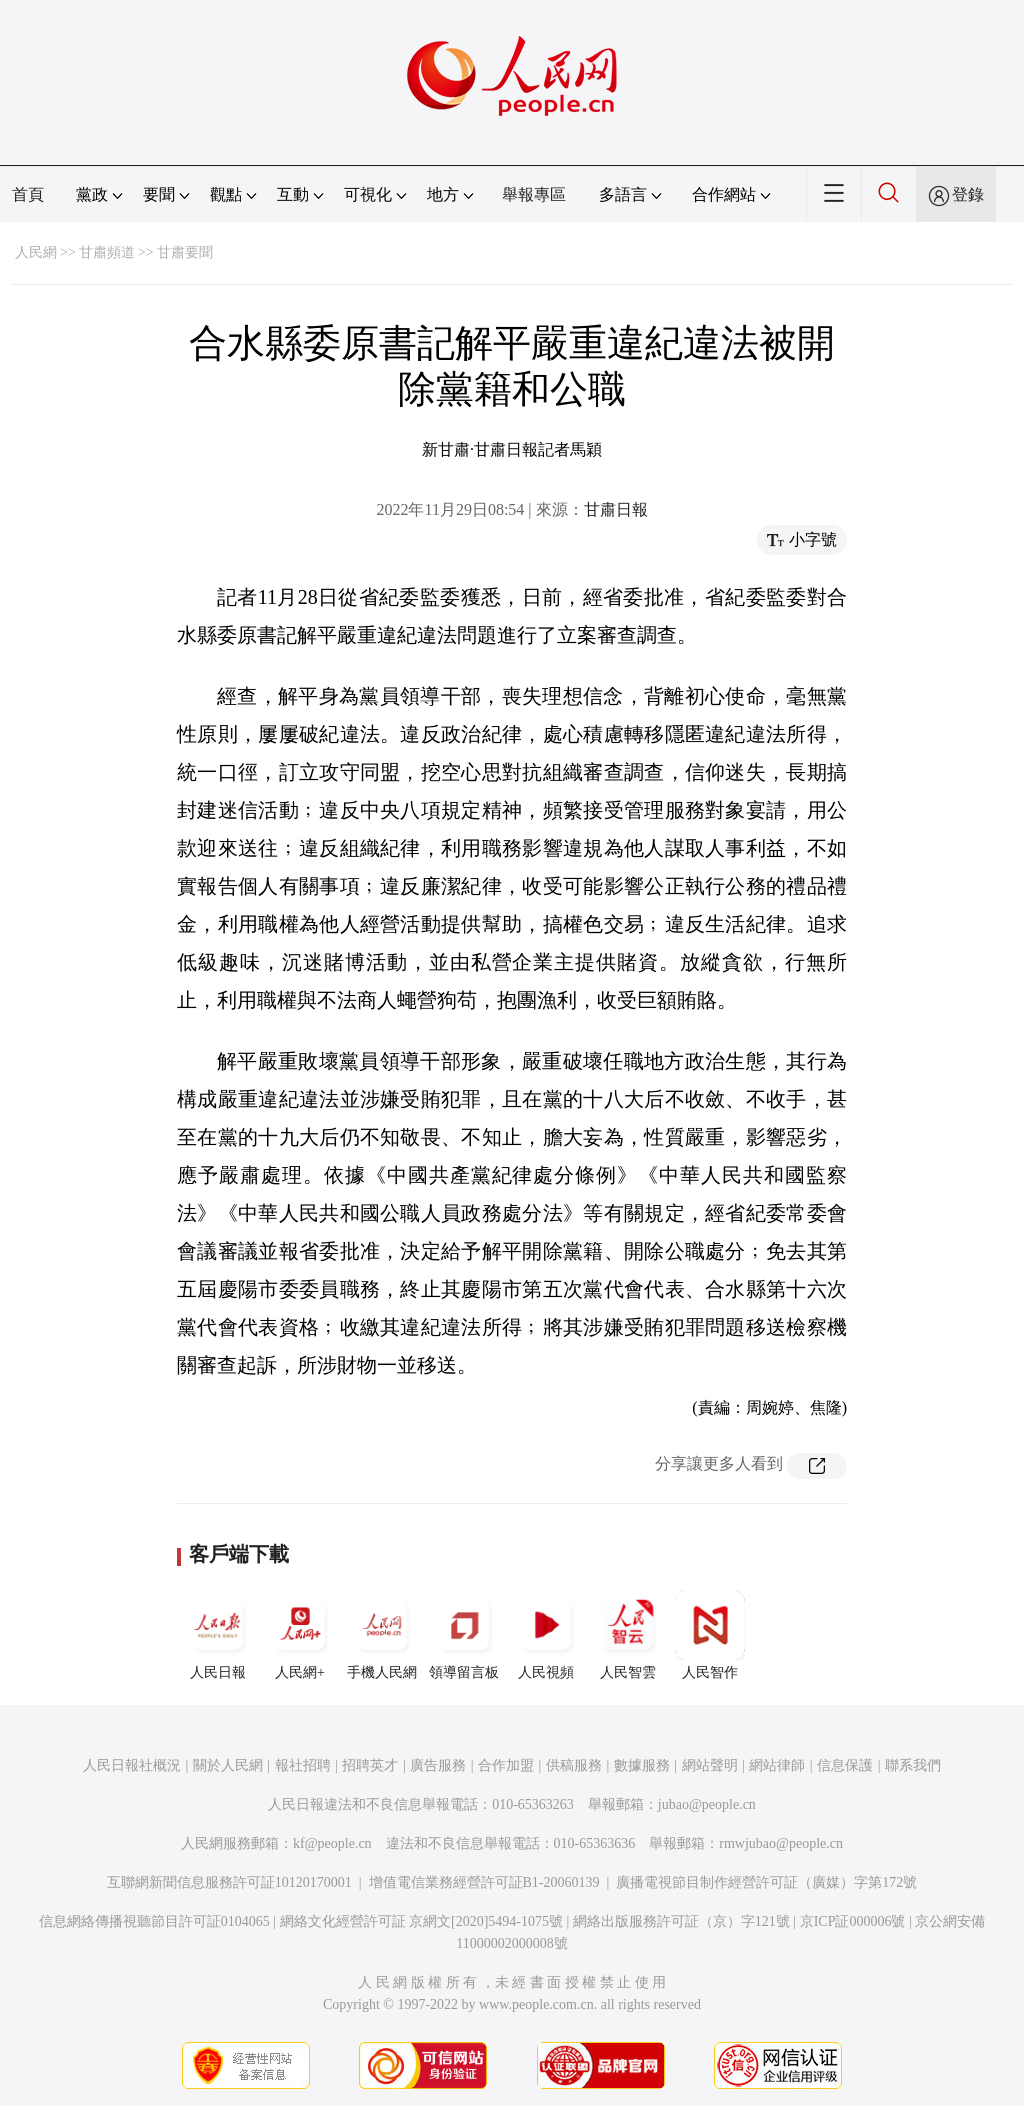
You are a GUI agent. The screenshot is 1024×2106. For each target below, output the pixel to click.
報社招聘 (303, 1765)
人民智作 (710, 1635)
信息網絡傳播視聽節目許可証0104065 (154, 1921)
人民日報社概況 (132, 1765)
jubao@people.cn (707, 1804)
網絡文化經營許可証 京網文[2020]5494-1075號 (422, 1921)
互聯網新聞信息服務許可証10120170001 (229, 1882)
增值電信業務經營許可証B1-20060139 (484, 1882)
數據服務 (642, 1765)
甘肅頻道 (107, 252)
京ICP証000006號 (853, 1921)
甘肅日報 (616, 509)
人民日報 (218, 1635)
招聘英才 (370, 1765)
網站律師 (777, 1765)
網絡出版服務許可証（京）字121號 (681, 1921)
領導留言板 (464, 1635)
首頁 (28, 194)
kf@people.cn (332, 1843)
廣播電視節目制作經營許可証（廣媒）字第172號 (766, 1882)
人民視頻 (546, 1635)
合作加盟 (506, 1765)
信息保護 (845, 1765)
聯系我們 (913, 1765)
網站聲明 (710, 1765)
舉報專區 (534, 194)
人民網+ (300, 1635)
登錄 (968, 194)
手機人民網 (382, 1635)
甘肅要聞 (185, 252)
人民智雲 (628, 1635)
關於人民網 (228, 1765)
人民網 (36, 252)
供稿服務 (574, 1765)
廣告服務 (438, 1765)
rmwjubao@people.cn (781, 1843)
